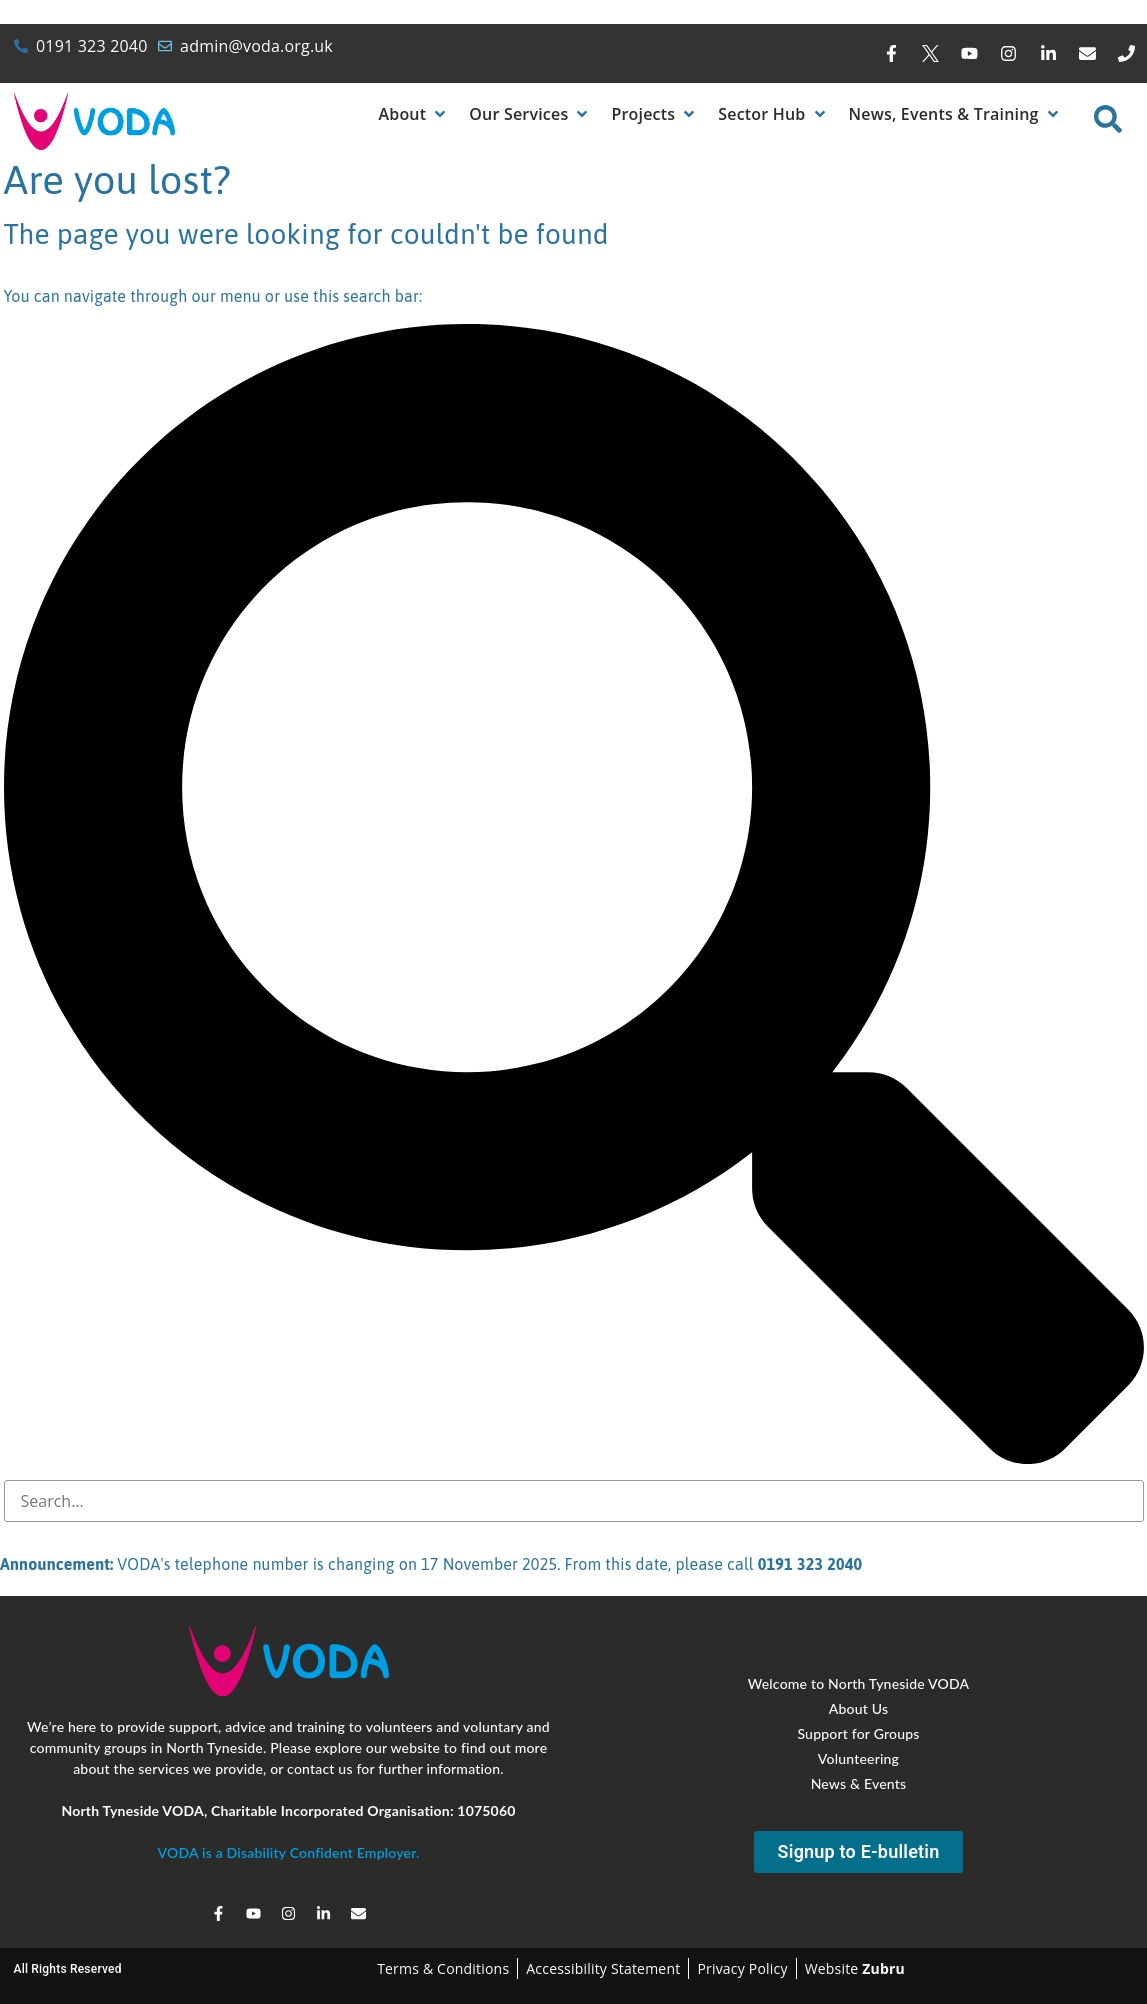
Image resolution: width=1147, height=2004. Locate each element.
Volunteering (858, 1758)
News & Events (859, 1783)
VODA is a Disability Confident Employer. (288, 1852)
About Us (858, 1708)
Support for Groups (858, 1733)
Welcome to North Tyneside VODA (859, 1683)
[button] (413, 114)
